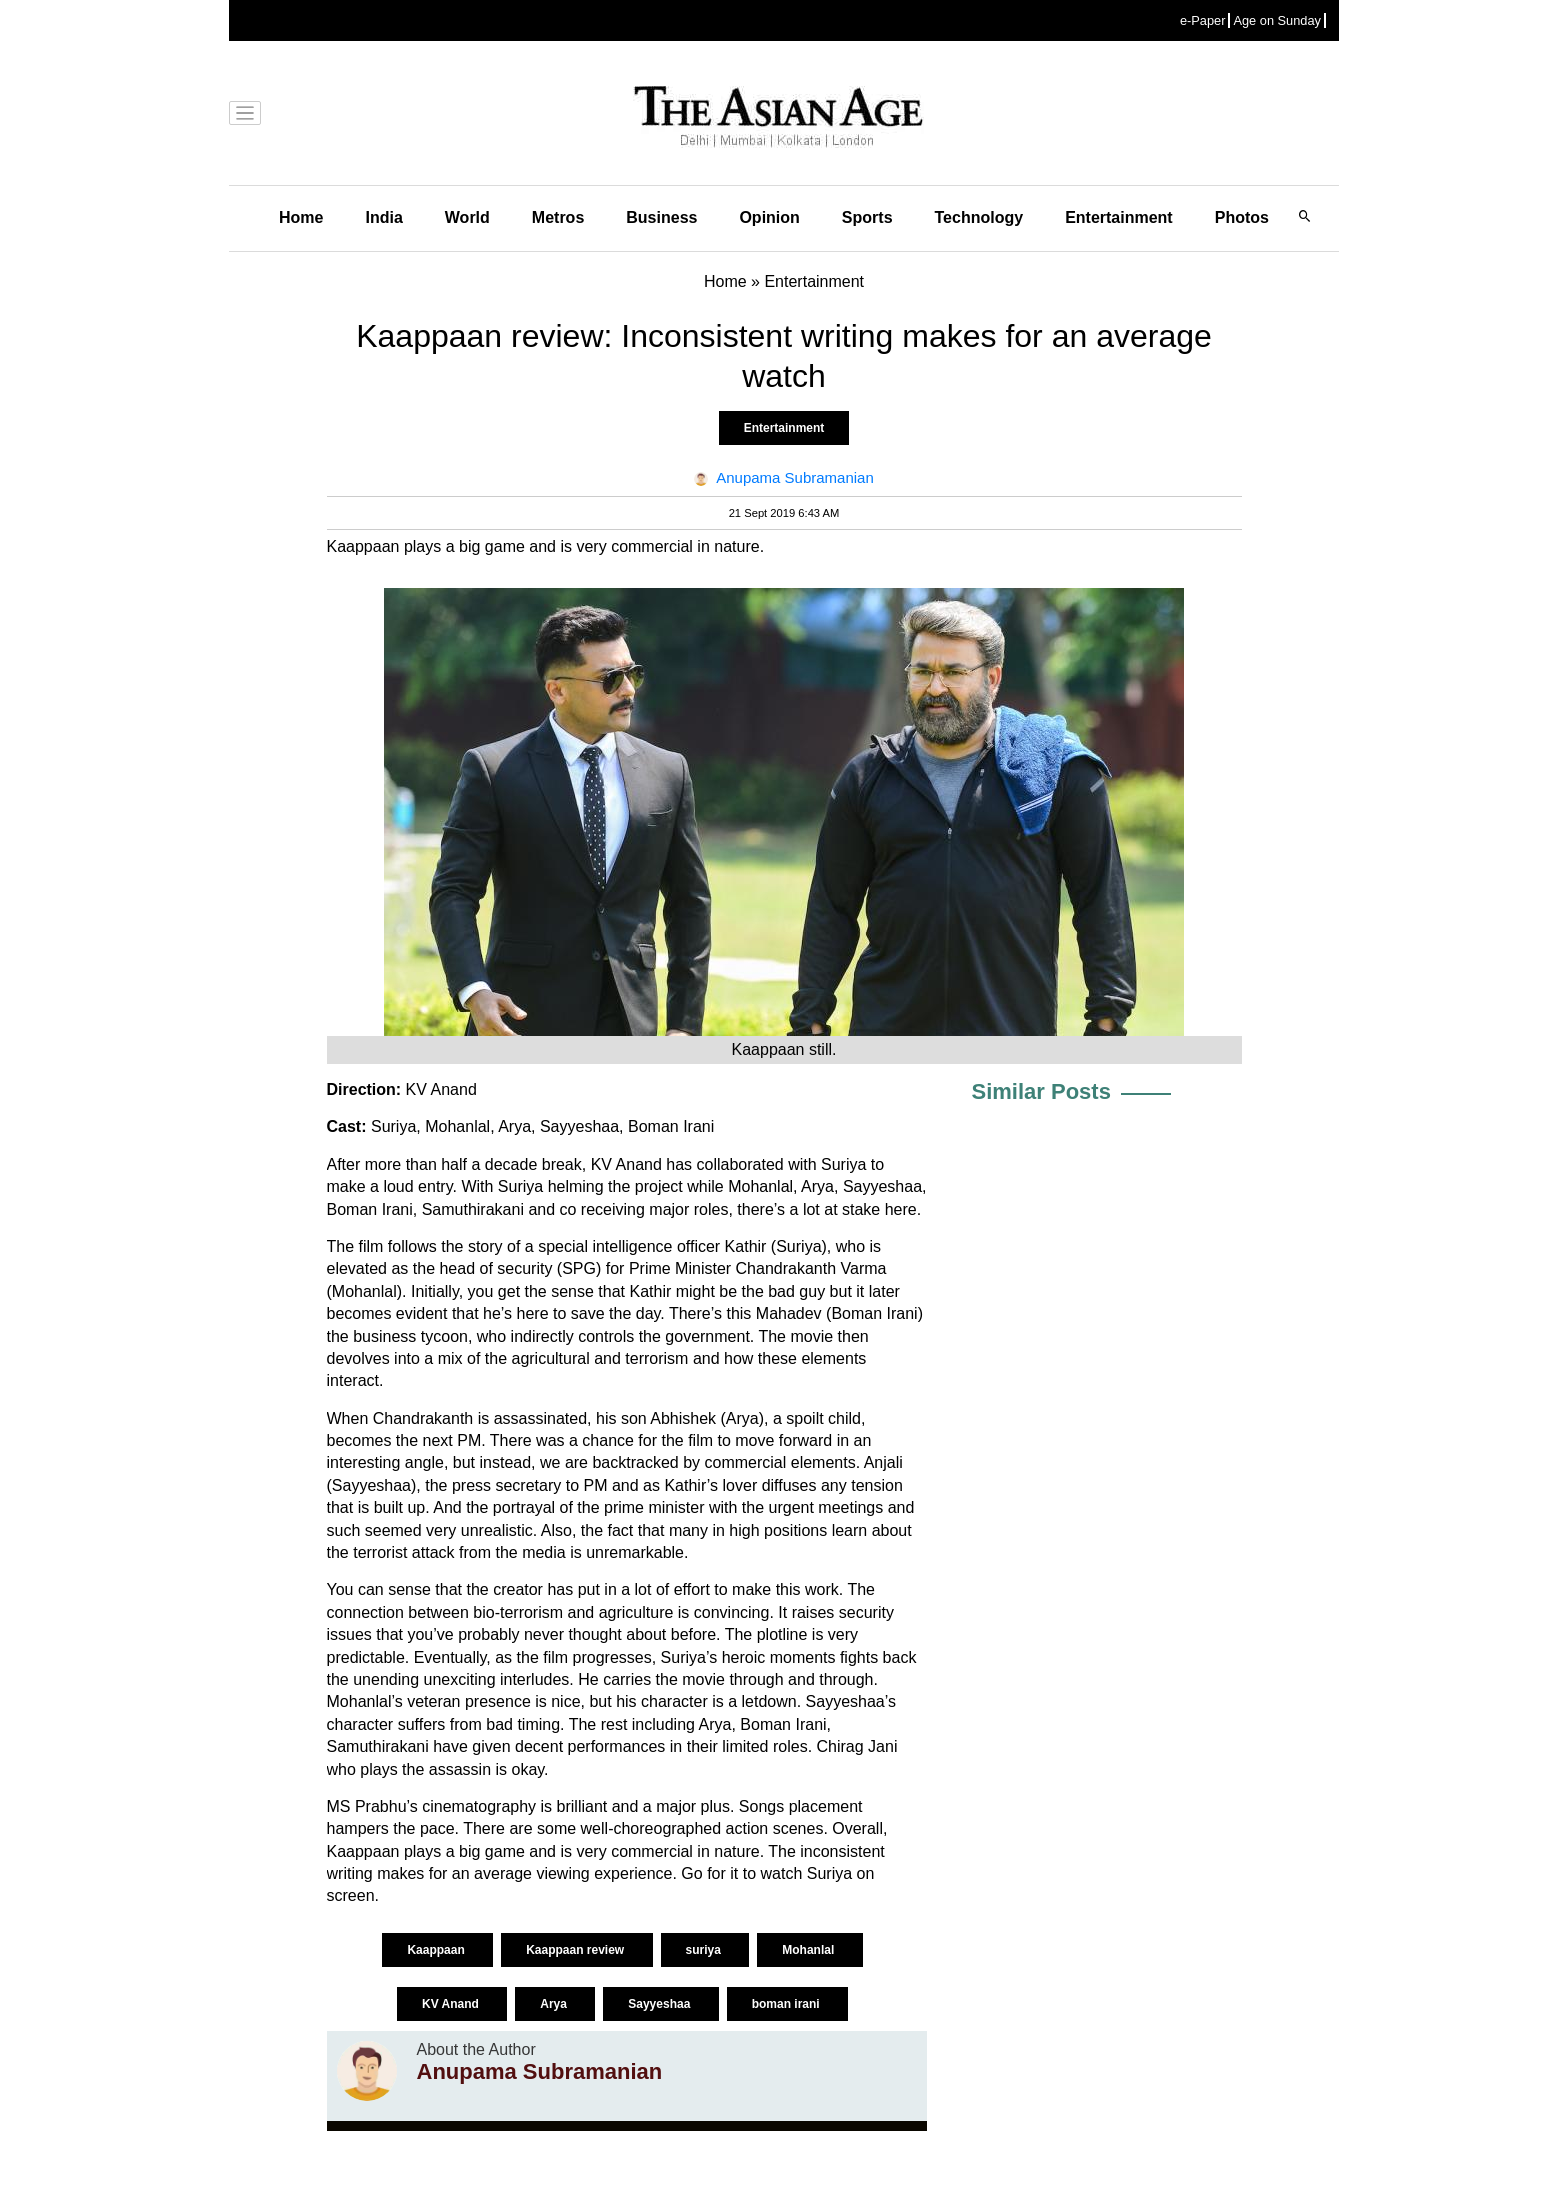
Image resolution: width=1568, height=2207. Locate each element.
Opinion (769, 217)
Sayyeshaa (660, 2004)
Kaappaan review (576, 1950)
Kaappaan (437, 1950)
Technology (979, 217)
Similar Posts (1041, 1091)
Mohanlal (809, 1950)
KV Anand (452, 2004)
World (467, 217)
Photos (1242, 217)
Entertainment (1119, 217)
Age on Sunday (1277, 20)
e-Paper (1203, 20)
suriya (705, 1950)
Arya (555, 2004)
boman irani (787, 2004)
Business (661, 217)
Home (301, 217)
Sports (867, 217)
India (383, 217)
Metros (558, 217)
